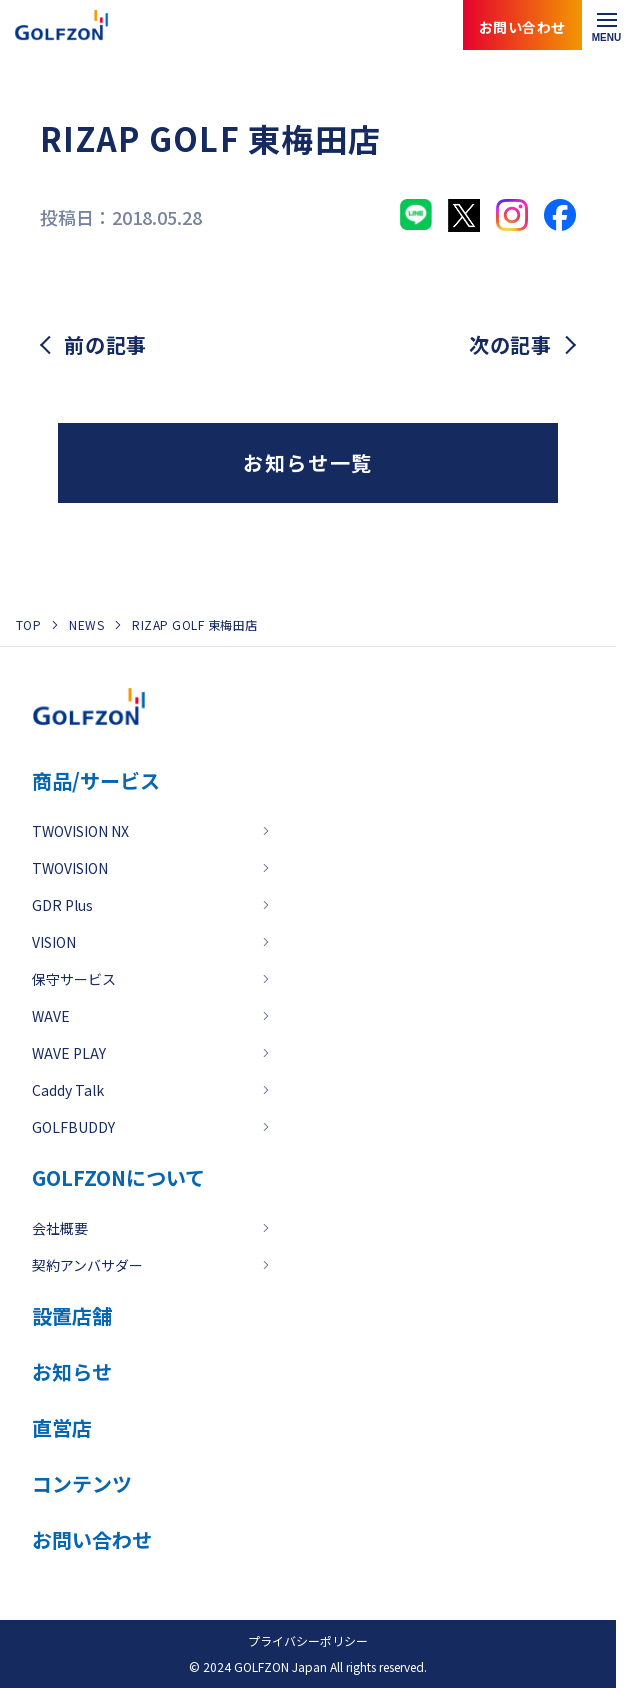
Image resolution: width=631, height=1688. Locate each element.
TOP (28, 624)
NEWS (86, 624)
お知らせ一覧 (308, 462)
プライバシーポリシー (308, 1640)
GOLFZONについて (118, 1177)
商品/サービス (96, 780)
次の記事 (510, 345)
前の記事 (105, 345)
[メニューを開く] (606, 25)
